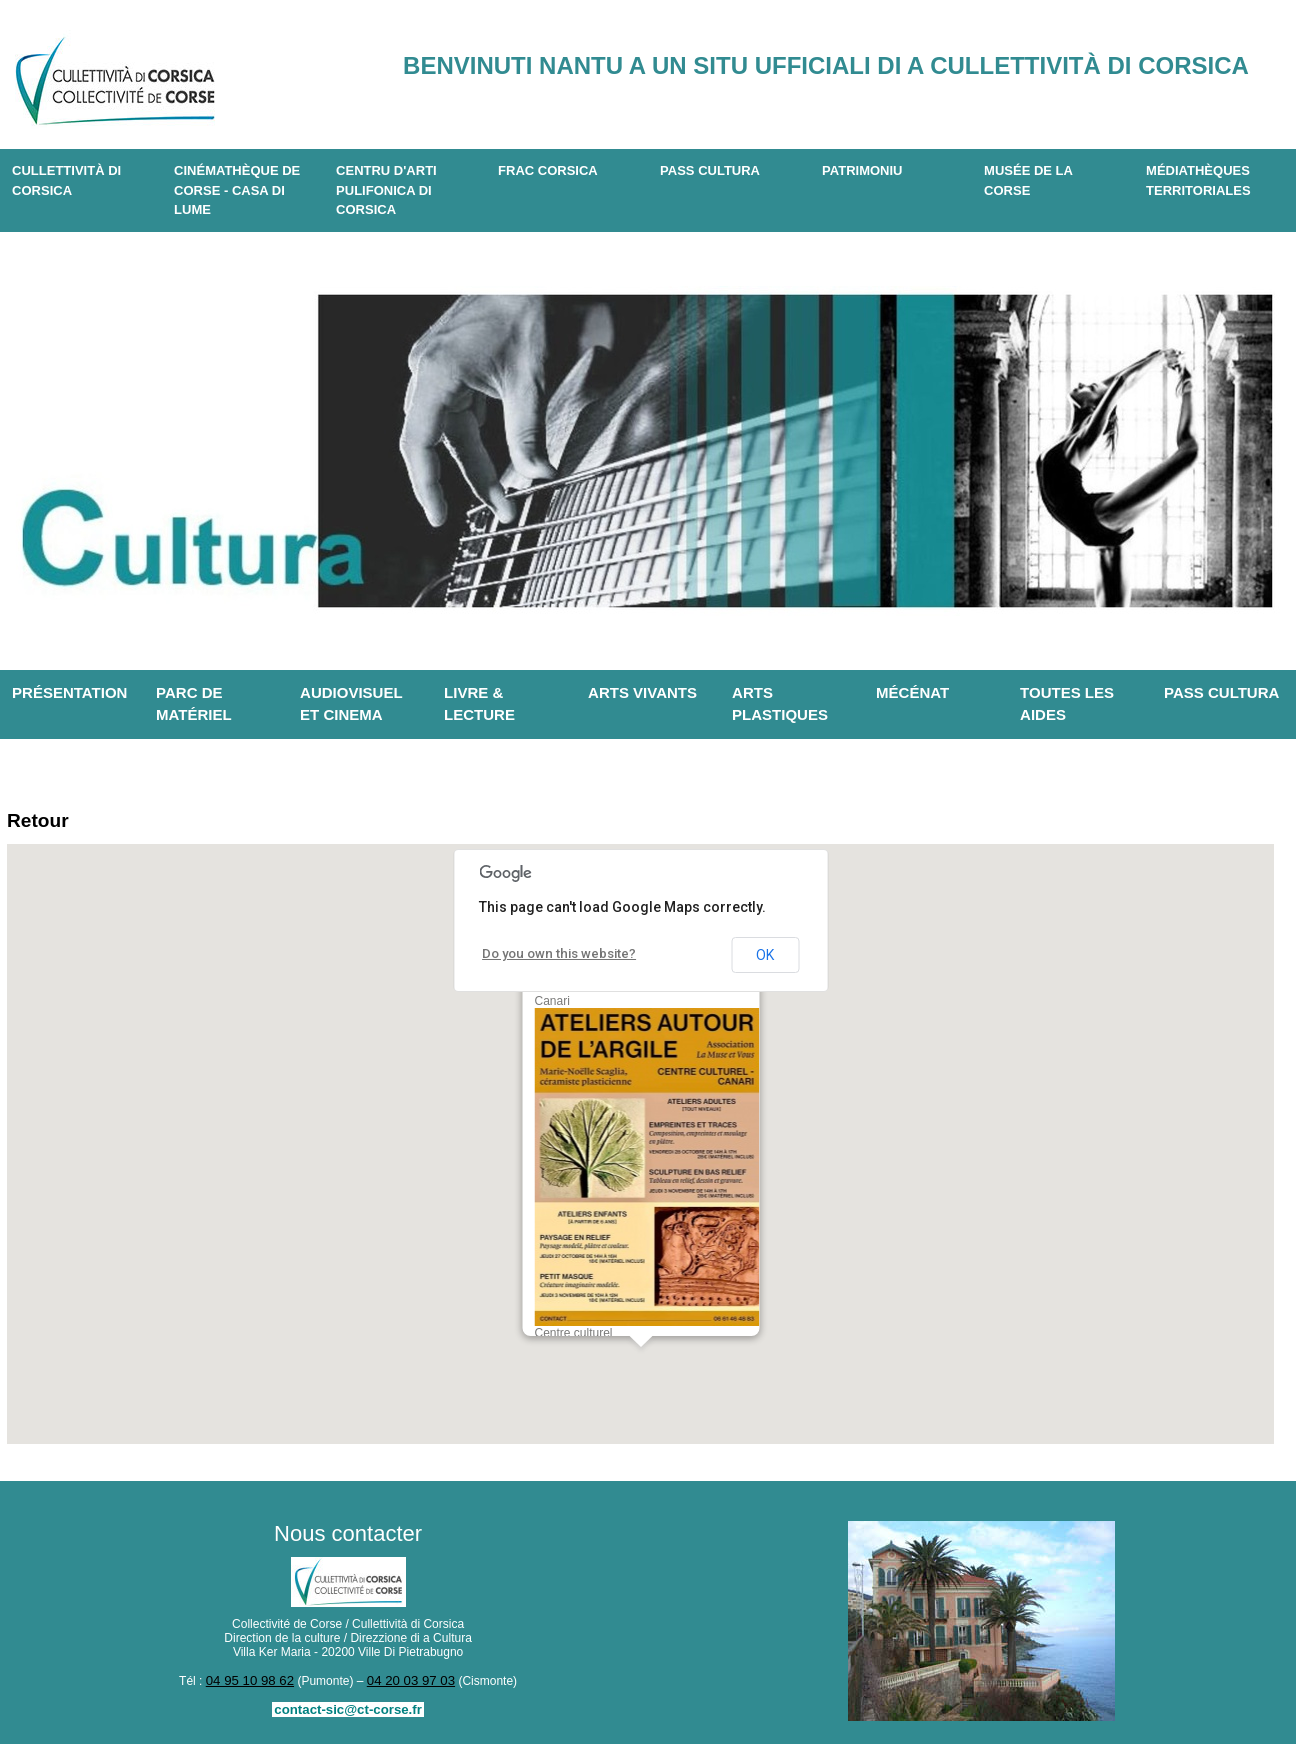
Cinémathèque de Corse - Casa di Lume (237, 190)
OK (765, 959)
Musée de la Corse (1028, 180)
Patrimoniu (862, 170)
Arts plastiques (780, 704)
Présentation (69, 692)
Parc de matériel (194, 704)
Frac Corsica (548, 170)
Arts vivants (642, 692)
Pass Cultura (710, 170)
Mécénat (912, 692)
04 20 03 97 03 (407, 1684)
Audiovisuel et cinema (351, 704)
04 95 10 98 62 (254, 1684)
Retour (42, 822)
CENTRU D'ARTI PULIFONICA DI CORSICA (386, 190)
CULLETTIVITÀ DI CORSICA (66, 180)
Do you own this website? (552, 958)
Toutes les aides (1067, 704)
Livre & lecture (479, 704)
